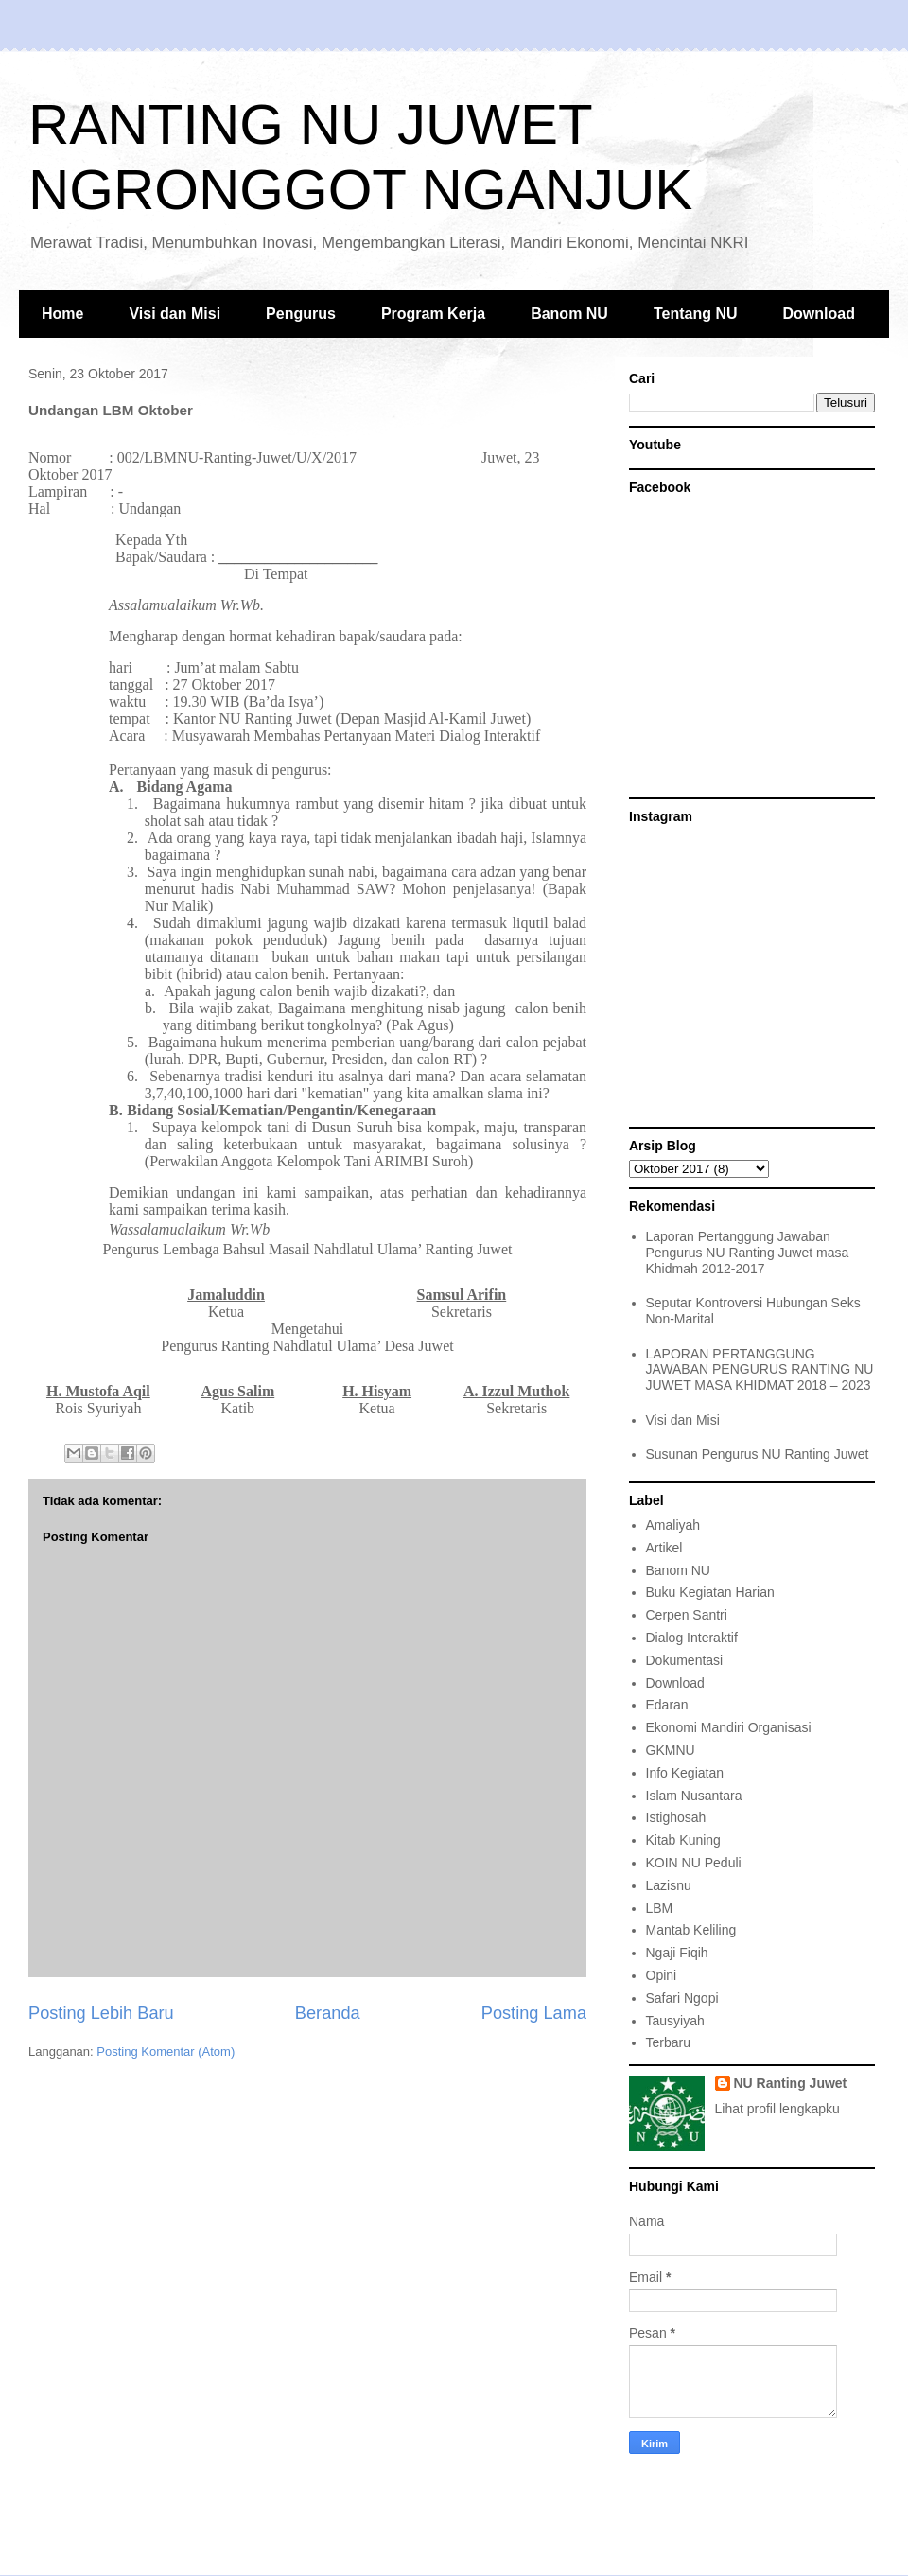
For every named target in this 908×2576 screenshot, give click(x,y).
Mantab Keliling (691, 1929)
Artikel (664, 1547)
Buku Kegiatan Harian (710, 1592)
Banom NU (569, 314)
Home (62, 314)
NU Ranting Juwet (790, 2083)
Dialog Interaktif (692, 1637)
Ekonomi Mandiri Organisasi (729, 1727)
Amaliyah (673, 1525)
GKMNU (670, 1750)
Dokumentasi (685, 1660)
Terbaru (668, 2042)
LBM (659, 1908)
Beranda (327, 2013)
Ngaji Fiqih (677, 1952)
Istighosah (676, 1817)
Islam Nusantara (694, 1795)
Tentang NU (696, 314)
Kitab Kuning (683, 1840)
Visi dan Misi (174, 314)
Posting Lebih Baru (101, 2013)
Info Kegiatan (685, 1772)
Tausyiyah (675, 2020)
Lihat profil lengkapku (777, 2108)
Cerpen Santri (686, 1614)
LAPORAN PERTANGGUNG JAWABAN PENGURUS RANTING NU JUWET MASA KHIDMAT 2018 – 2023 (760, 1369)
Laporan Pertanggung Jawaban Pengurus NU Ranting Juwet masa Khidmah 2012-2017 (747, 1252)
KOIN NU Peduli (694, 1862)
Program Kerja (433, 314)
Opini (661, 1975)
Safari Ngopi (682, 1998)
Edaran (667, 1704)
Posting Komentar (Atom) (165, 2051)
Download (819, 314)
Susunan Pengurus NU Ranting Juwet (757, 1454)
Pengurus (301, 314)
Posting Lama (533, 2013)
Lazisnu (668, 1885)
